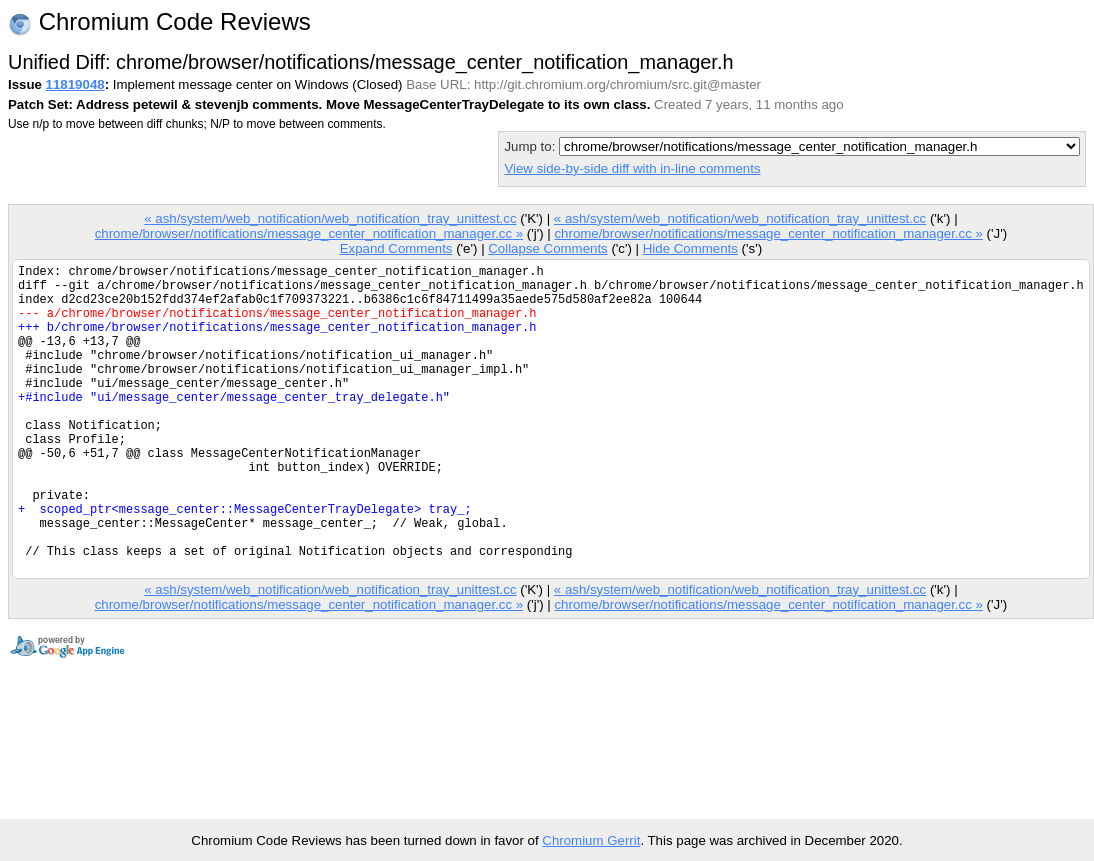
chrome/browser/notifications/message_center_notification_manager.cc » (309, 233)
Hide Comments (690, 248)
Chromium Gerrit (591, 840)
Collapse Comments (547, 248)
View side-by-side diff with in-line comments (632, 168)
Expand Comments (396, 248)
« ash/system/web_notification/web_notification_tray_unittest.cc (330, 218)
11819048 (75, 84)
